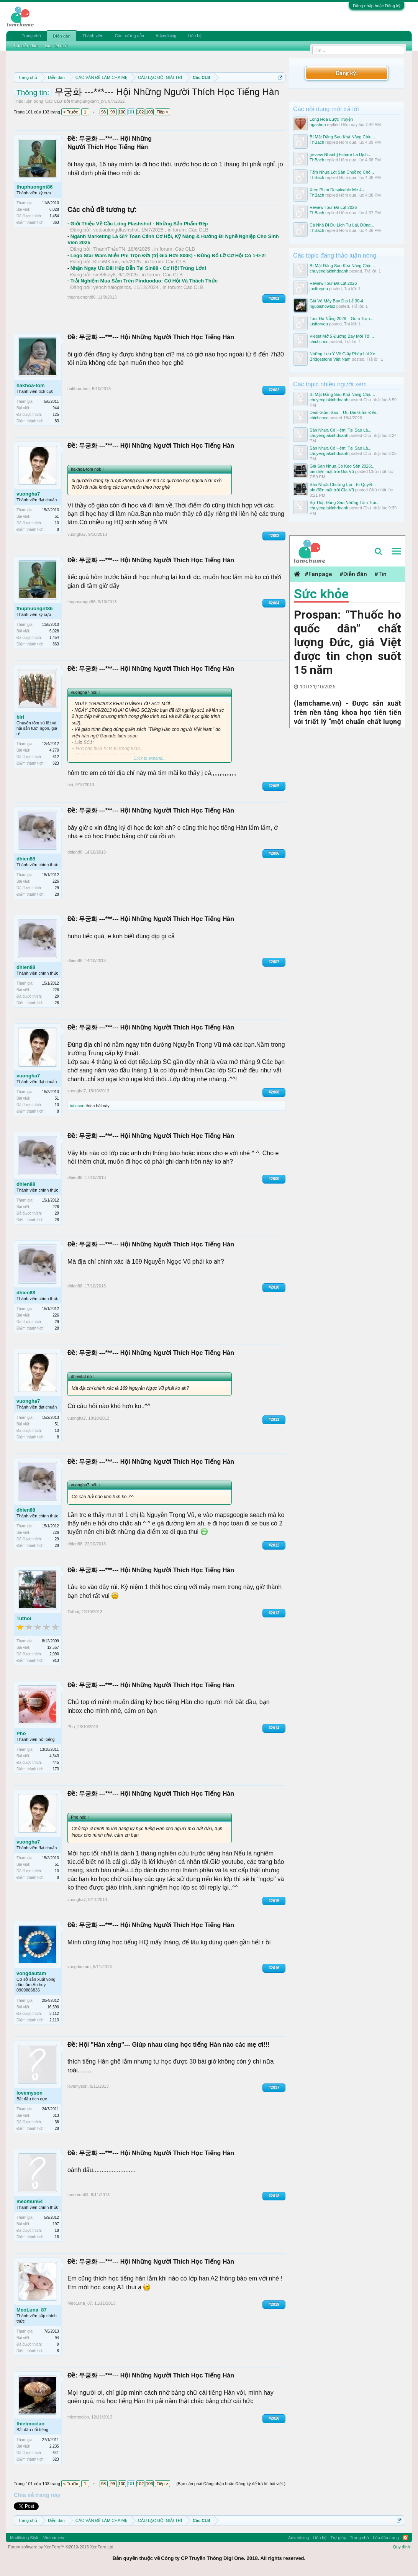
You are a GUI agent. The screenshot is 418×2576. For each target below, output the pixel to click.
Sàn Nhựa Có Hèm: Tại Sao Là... (340, 430)
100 (121, 112)
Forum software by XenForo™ (61, 2547)
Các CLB (53, 101)
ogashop (318, 124)
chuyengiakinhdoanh (329, 271)
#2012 (274, 1545)
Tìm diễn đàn (25, 45)
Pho (21, 1733)
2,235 (54, 2446)
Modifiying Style (24, 2537)
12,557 (53, 1647)
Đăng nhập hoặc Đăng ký (376, 5)
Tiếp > (162, 112)
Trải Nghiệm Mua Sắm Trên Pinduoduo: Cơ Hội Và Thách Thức (144, 281)
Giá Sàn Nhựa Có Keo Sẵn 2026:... (342, 466)
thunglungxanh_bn (88, 101)
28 (57, 894)
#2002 (274, 390)
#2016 (274, 1968)
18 (57, 2237)
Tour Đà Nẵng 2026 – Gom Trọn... (341, 318)
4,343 (54, 1756)
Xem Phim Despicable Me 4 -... (339, 189)
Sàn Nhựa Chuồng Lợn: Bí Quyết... (343, 484)
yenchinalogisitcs (112, 287)
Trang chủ (31, 35)
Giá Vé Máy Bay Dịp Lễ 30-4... (338, 301)
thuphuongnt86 (34, 187)
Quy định (401, 2547)
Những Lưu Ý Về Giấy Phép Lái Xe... (344, 353)
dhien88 (25, 859)
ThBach (317, 142)
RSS (405, 2537)
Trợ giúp (338, 2537)
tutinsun (77, 1105)
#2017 (274, 2087)
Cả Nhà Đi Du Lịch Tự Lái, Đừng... (342, 225)
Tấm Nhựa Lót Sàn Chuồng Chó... (342, 172)
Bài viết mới (56, 45)
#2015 (274, 1901)
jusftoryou (319, 288)
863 (55, 222)
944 (55, 408)
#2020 (274, 2418)
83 (57, 421)
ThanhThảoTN (109, 249)
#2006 (274, 853)
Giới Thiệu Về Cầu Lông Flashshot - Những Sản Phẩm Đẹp (139, 224)
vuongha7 (28, 494)
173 (55, 1769)
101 (131, 112)
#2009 (274, 1179)
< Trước (70, 112)
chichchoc (319, 341)
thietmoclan (30, 2424)
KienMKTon (105, 261)
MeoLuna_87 (31, 2310)
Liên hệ (195, 35)
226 (55, 881)
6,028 (54, 209)
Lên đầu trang (386, 2537)
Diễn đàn (61, 36)
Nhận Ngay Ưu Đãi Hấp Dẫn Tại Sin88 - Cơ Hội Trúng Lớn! (138, 268)
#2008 (274, 1092)
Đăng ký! (347, 73)
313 (55, 2115)
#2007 (274, 962)
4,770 (54, 750)
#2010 (274, 1287)
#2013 (274, 1613)
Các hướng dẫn (129, 35)
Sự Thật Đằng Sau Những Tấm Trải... (345, 502)
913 (55, 1660)
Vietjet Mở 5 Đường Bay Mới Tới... (342, 336)
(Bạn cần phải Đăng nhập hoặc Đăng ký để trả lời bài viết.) (230, 2483)
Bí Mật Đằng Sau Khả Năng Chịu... (342, 137)
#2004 (274, 603)
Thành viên (92, 35)
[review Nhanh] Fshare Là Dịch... (340, 154)
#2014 (274, 1728)
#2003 (274, 536)
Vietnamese (54, 2537)
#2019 (274, 2304)
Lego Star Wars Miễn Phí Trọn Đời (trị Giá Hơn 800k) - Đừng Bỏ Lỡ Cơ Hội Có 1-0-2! (168, 255)
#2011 (274, 1419)
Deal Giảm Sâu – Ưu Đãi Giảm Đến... (345, 412)
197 (55, 2224)
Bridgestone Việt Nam (330, 359)
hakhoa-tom (30, 385)
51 (57, 516)
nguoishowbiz (322, 306)
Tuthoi (23, 1618)
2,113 (54, 2020)
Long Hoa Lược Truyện (331, 119)
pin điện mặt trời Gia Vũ (332, 471)
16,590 (53, 2007)
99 (112, 112)
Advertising (166, 35)
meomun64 (29, 2201)
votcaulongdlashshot (116, 230)
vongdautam (31, 1973)
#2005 (274, 786)
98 (103, 112)
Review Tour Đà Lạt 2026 (333, 207)
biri (20, 717)
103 (149, 112)
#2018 (274, 2196)
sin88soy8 (104, 274)
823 (55, 763)
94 (57, 2338)
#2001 (274, 298)
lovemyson (29, 2093)
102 (140, 112)
